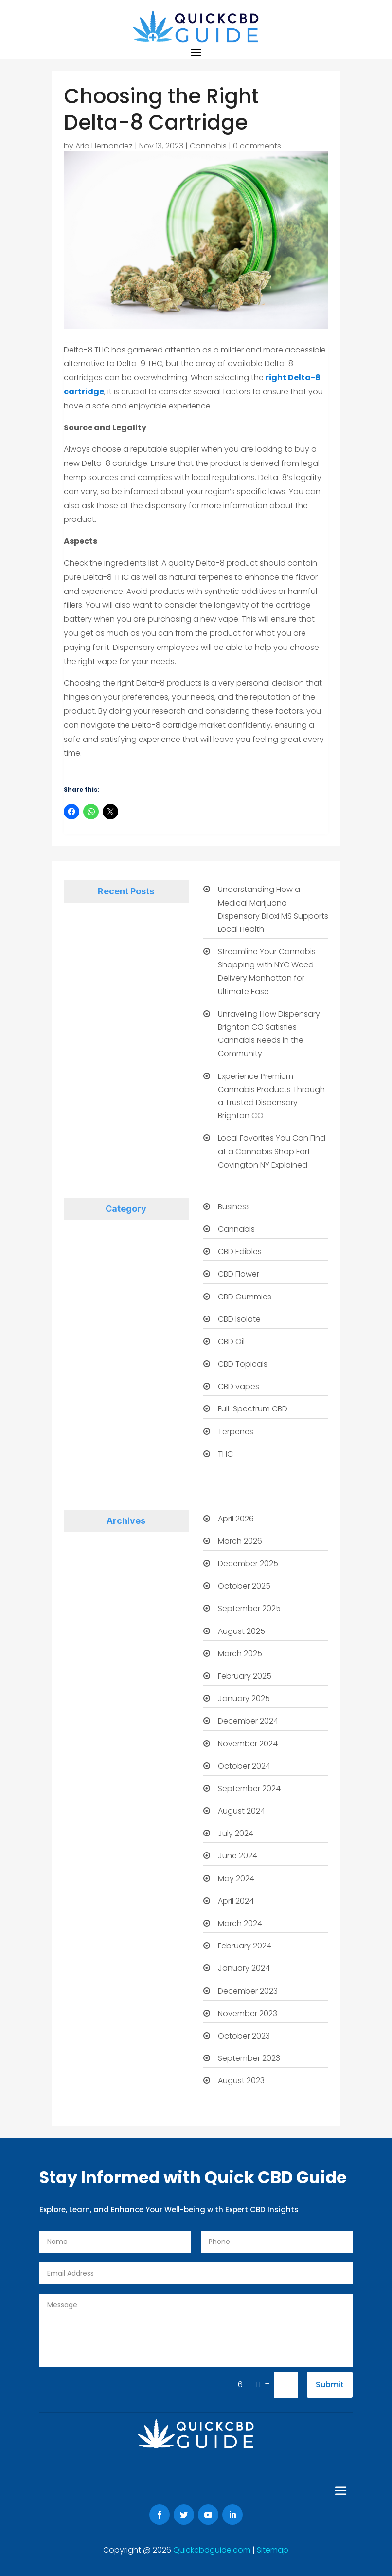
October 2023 (244, 2035)
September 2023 (249, 2058)
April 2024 (236, 1901)
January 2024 (244, 1968)
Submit (330, 2384)
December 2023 (248, 1991)
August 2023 (241, 2080)
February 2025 (244, 1676)
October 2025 (244, 1586)
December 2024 (248, 1720)
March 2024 (240, 1923)
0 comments (257, 145)
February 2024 (244, 1945)
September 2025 (249, 1608)
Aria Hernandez (104, 145)
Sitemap (272, 2550)
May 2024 (236, 1878)
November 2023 (247, 2013)
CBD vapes (238, 1386)
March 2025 (240, 1653)
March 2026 (240, 1541)
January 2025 (244, 1698)
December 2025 (248, 1563)
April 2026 (236, 1518)
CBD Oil (231, 1341)
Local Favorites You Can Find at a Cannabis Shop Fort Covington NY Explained (271, 1151)
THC (225, 1454)
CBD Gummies (244, 1296)
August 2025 (241, 1631)
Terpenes (235, 1431)
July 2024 (235, 1833)
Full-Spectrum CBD (252, 1408)
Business (234, 1206)
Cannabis (208, 145)
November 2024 (248, 1743)
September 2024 (249, 1788)
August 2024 (241, 1810)
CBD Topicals (242, 1364)
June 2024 (237, 1855)
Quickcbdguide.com (212, 2550)
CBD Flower (238, 1273)
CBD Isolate (239, 1319)
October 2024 (244, 1766)
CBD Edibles (240, 1251)
